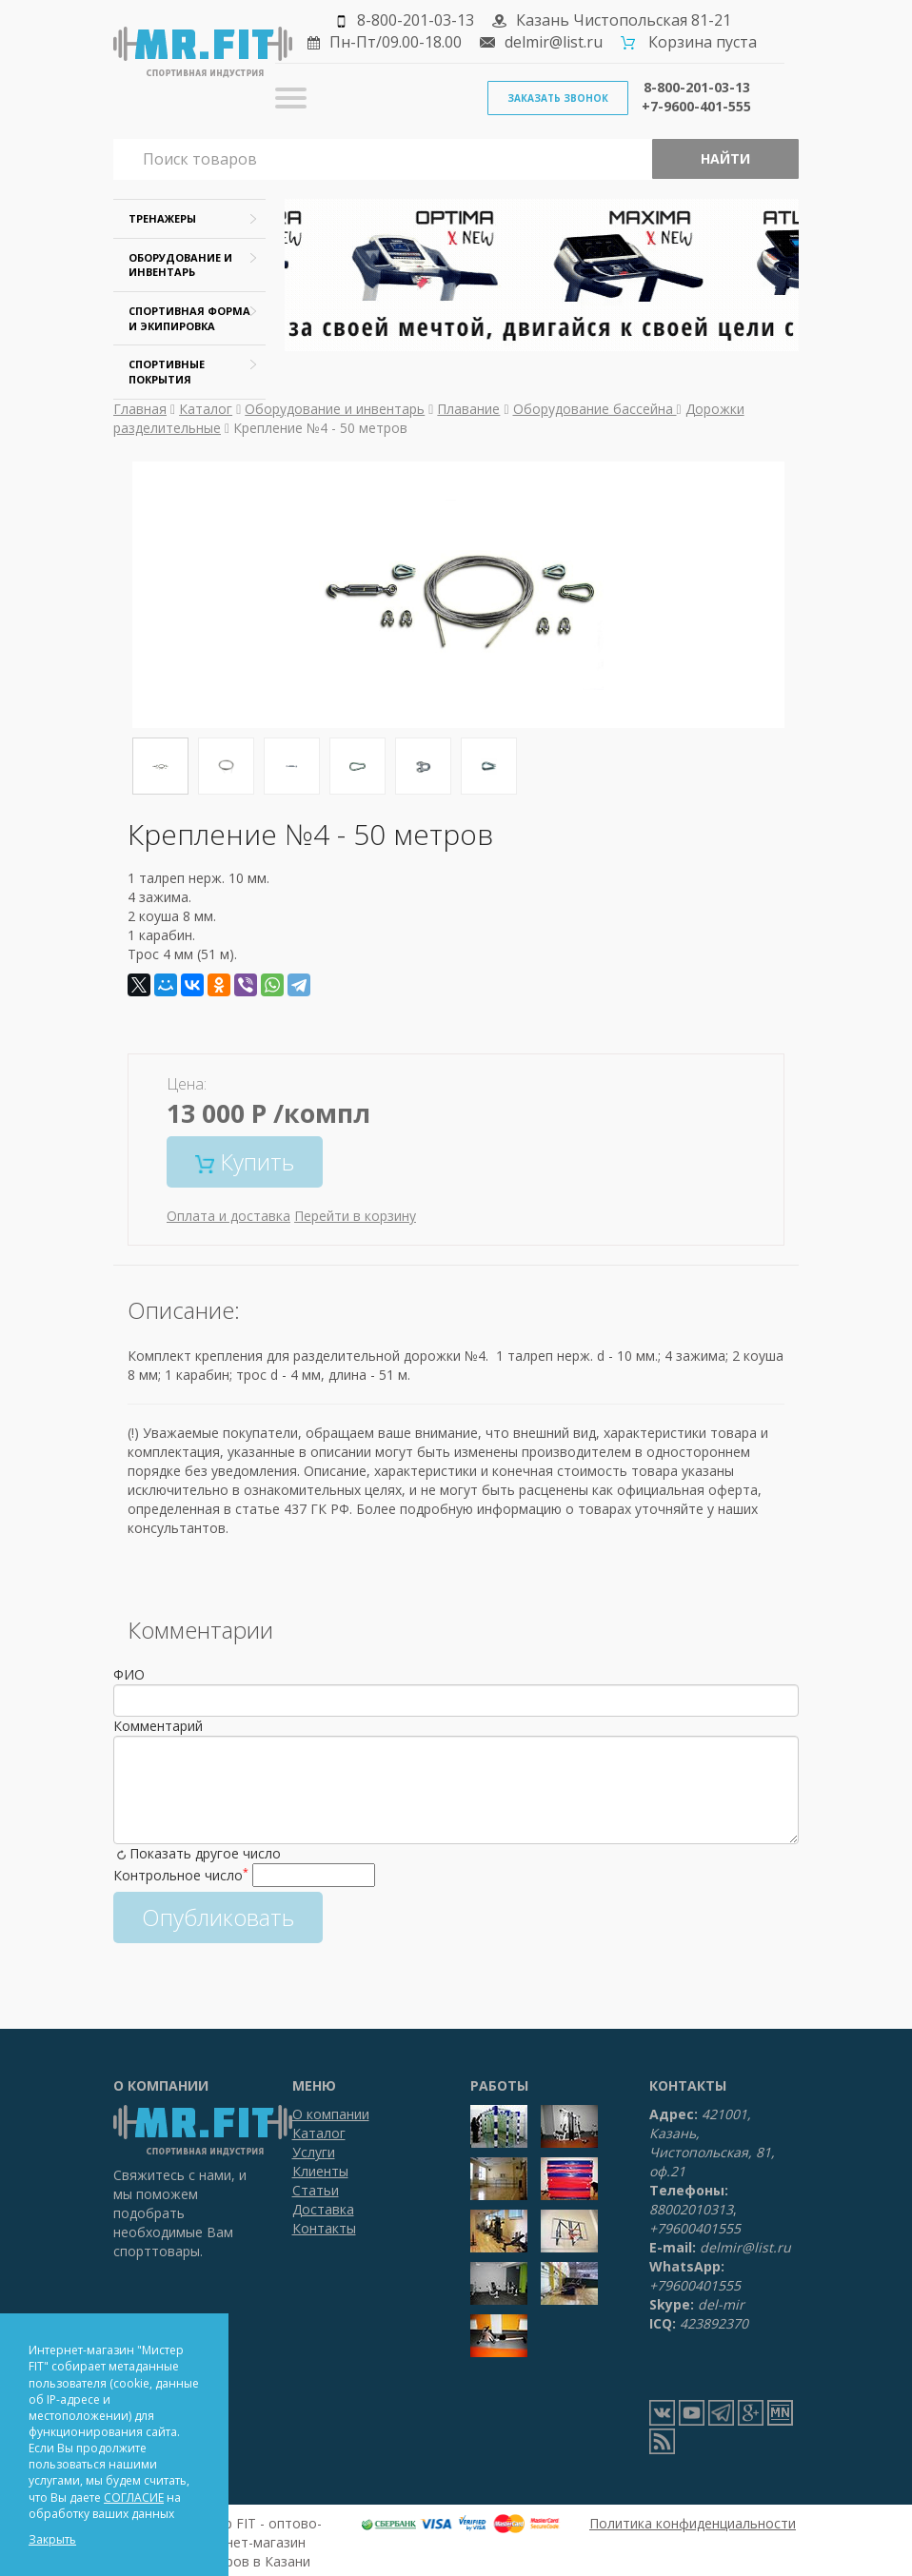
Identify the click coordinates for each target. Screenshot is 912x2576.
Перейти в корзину (355, 1216)
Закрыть (52, 2539)
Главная (140, 409)
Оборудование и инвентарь (335, 409)
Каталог (205, 409)
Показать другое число (205, 1853)
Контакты (324, 2228)
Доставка (323, 2209)
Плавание (468, 409)
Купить (244, 1161)
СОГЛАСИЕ (134, 2497)
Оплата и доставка (228, 1216)
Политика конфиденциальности (692, 2523)
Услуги (313, 2152)
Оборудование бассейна (595, 409)
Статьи (315, 2190)
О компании (330, 2114)
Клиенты (320, 2171)
